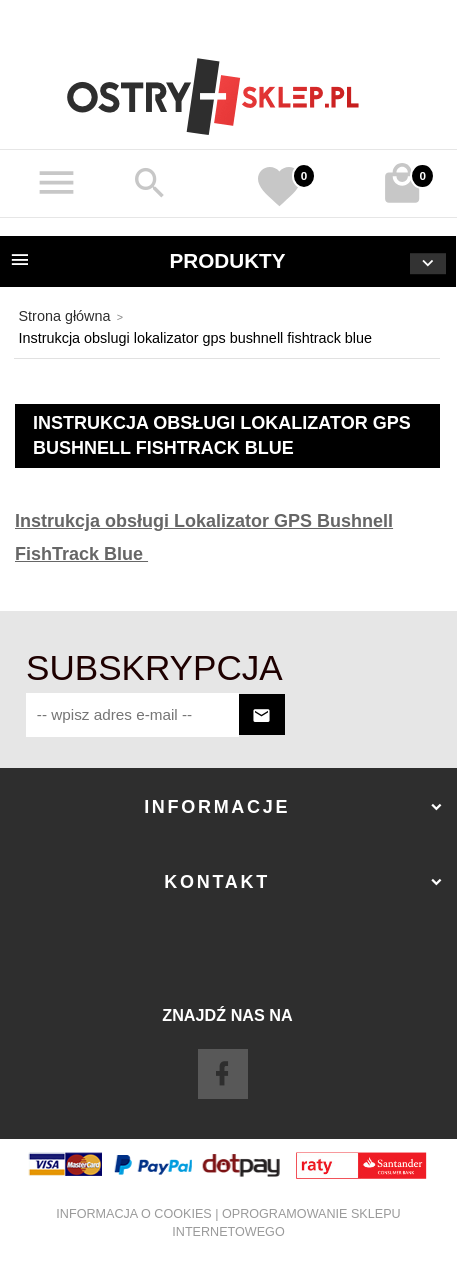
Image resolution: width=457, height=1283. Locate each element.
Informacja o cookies (133, 1214)
